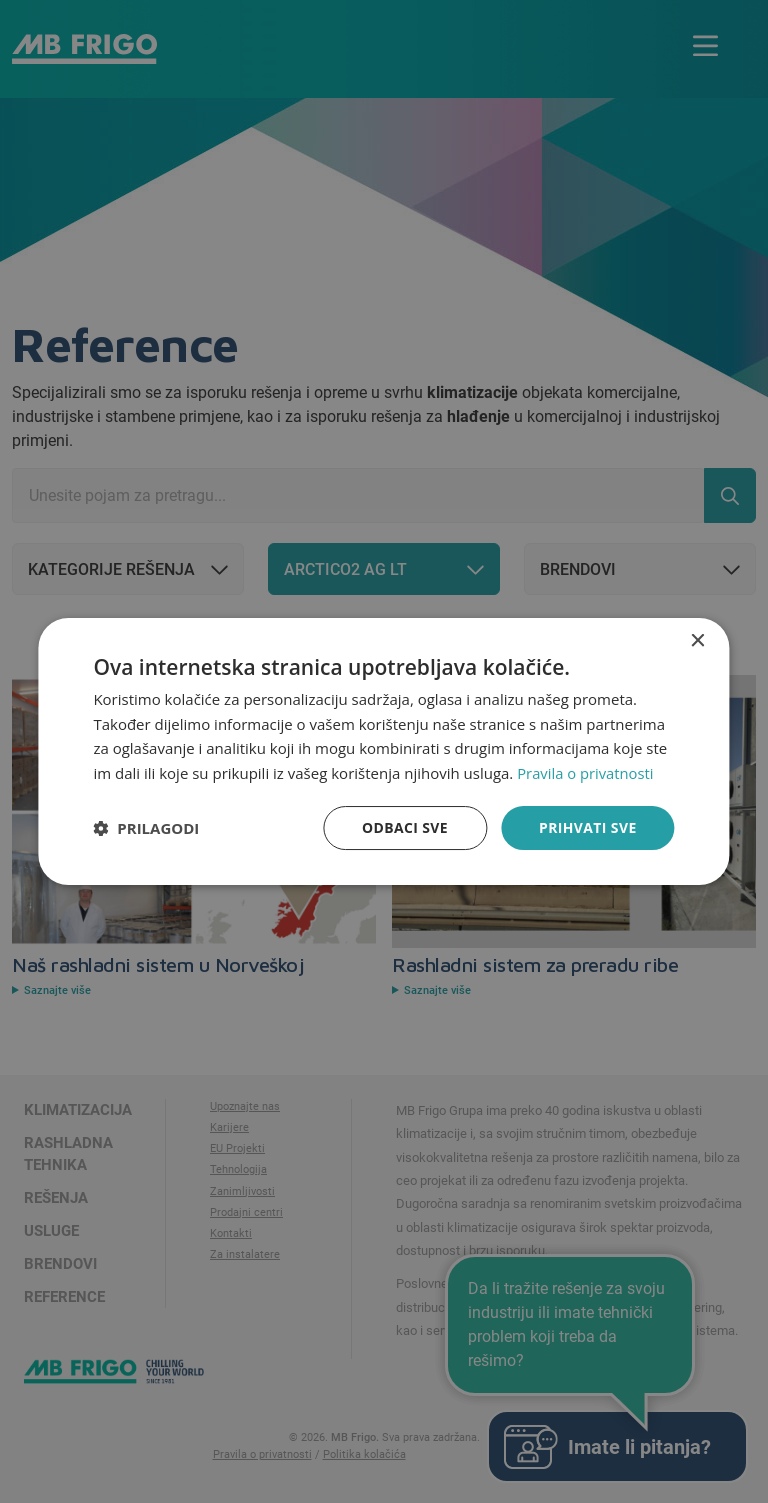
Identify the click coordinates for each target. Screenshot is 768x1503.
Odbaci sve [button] (404, 827)
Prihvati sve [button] (588, 827)
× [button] (697, 640)
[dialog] (383, 751)
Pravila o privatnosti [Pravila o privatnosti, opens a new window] (586, 773)
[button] (146, 828)
